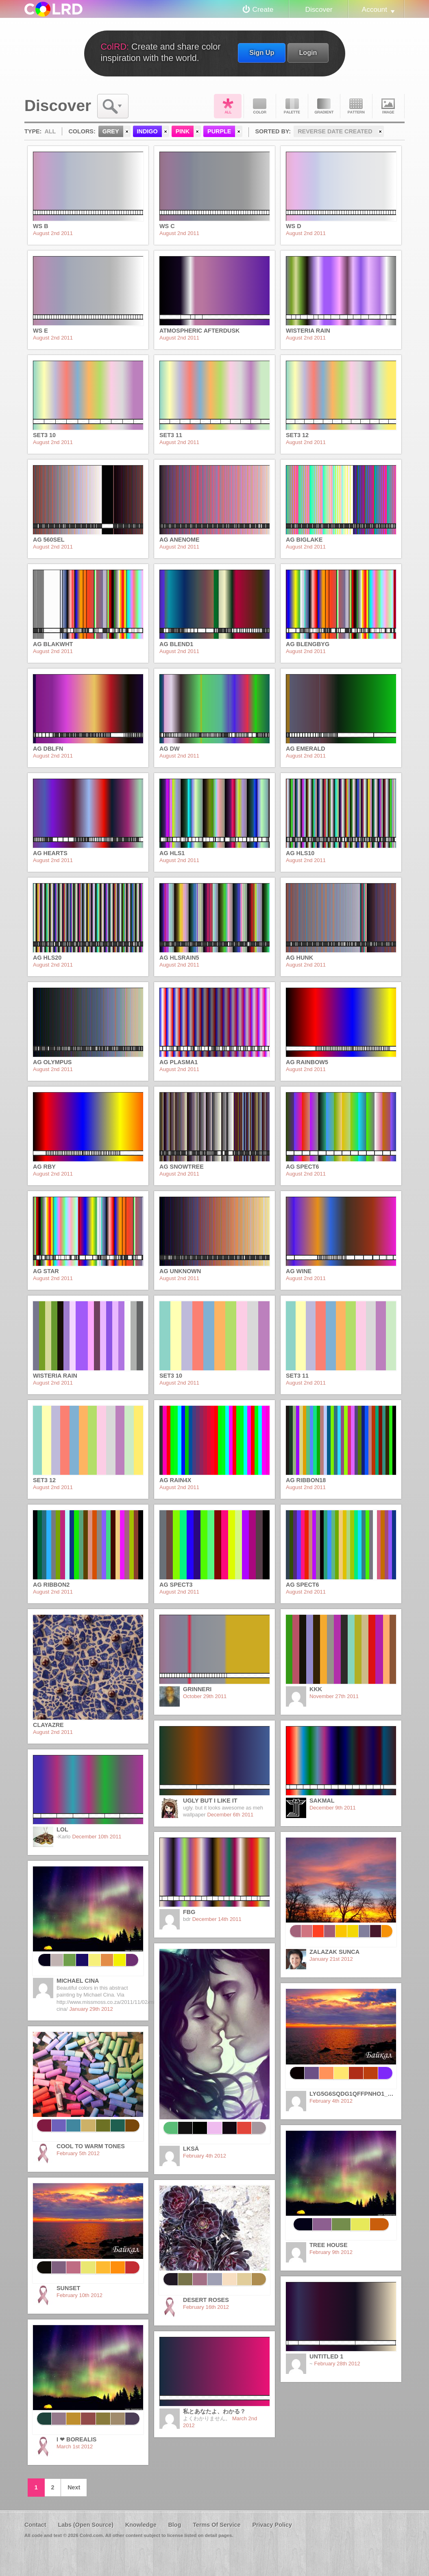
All (228, 106)
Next (74, 2487)
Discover (318, 9)
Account (374, 9)
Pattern (356, 106)
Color (260, 106)
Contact (35, 2525)
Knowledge (141, 2525)
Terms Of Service (216, 2525)
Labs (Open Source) (85, 2525)
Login (308, 52)
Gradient (324, 106)
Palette (292, 106)
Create (263, 9)
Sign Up (261, 52)
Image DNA (388, 106)
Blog (174, 2525)
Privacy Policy (272, 2525)
